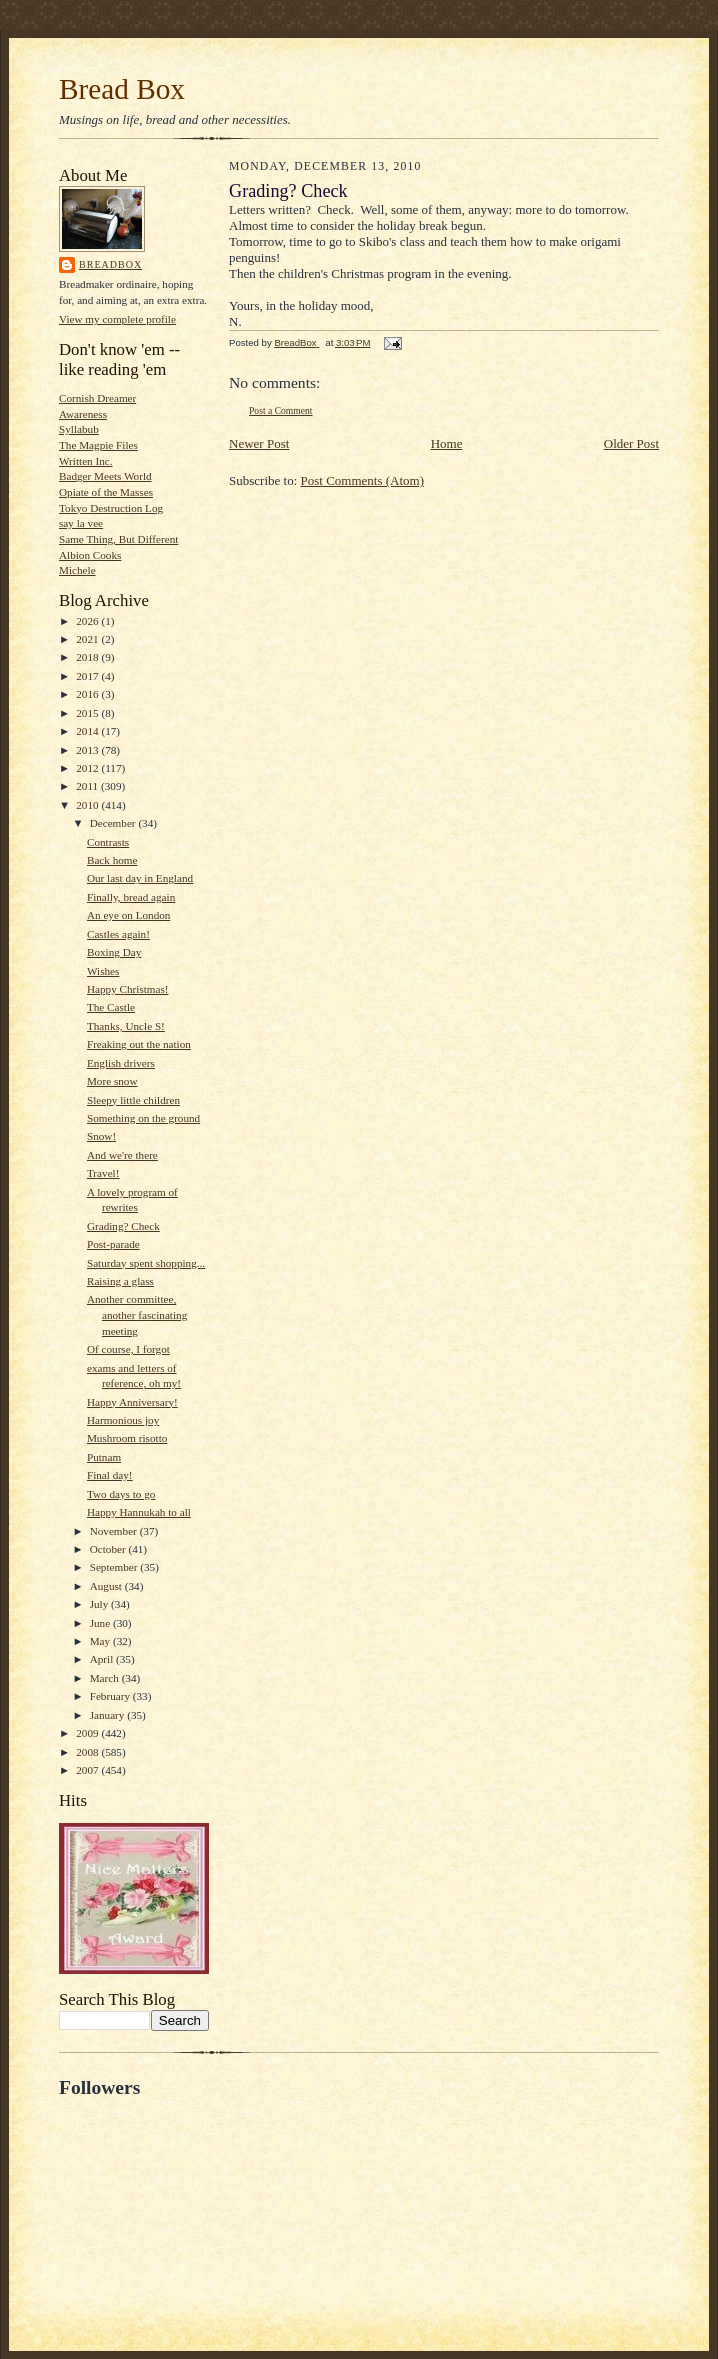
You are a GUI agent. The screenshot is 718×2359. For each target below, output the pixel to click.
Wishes (103, 971)
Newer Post (259, 443)
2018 (88, 657)
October (109, 1549)
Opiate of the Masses (106, 492)
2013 (88, 750)
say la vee (81, 523)
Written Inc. (86, 461)
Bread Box (122, 89)
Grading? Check (123, 1226)
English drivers (121, 1063)
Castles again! (118, 934)
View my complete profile (117, 319)
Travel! (103, 1173)
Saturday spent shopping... (146, 1263)
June (101, 1623)
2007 (88, 1770)
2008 (88, 1752)
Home (447, 443)
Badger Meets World (105, 476)
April (103, 1659)
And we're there (122, 1155)
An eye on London (128, 915)
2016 (88, 694)
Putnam (104, 1457)
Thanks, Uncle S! (126, 1026)
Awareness (83, 414)
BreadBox (110, 264)
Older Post (631, 443)
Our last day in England (140, 878)
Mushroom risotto (127, 1438)
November (115, 1531)
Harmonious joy (123, 1420)
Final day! (110, 1475)
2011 (88, 786)
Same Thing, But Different (118, 539)
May (101, 1641)
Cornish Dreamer (97, 398)
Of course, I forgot (128, 1349)
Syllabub (79, 429)
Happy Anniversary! (132, 1402)
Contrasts (108, 842)
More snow (112, 1081)
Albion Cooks (90, 555)
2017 (88, 676)
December (114, 823)
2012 (88, 768)
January (109, 1715)
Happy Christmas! (128, 989)
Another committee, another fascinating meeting (137, 1314)
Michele (77, 570)
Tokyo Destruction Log (111, 508)
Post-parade (113, 1244)
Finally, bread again (131, 897)
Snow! (101, 1136)
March (106, 1678)
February (111, 1696)
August (107, 1586)
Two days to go (121, 1494)
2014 (88, 731)
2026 (88, 621)
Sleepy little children (133, 1100)
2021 (88, 639)
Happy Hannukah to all (139, 1512)
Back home (112, 860)
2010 (88, 805)
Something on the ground (143, 1118)
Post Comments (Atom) (363, 480)
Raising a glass (120, 1281)
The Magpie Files (98, 445)
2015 (88, 713)
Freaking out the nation (139, 1044)
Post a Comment (281, 410)
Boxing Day (114, 952)
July (100, 1604)
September (115, 1567)
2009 (88, 1733)
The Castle (111, 1007)
